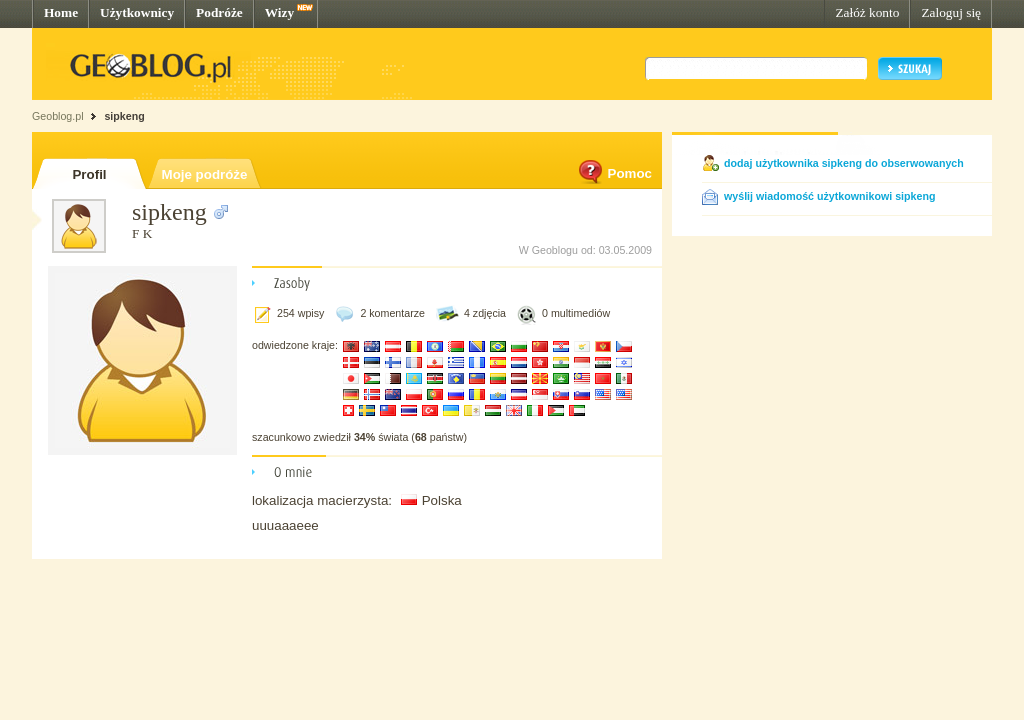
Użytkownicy (137, 12)
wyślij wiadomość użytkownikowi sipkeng (829, 196)
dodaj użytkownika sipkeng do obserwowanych (844, 163)
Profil (89, 174)
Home (61, 12)
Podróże (219, 12)
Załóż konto (867, 12)
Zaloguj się (951, 12)
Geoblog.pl (58, 116)
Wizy (279, 12)
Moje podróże (205, 174)
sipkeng (124, 116)
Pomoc (614, 173)
